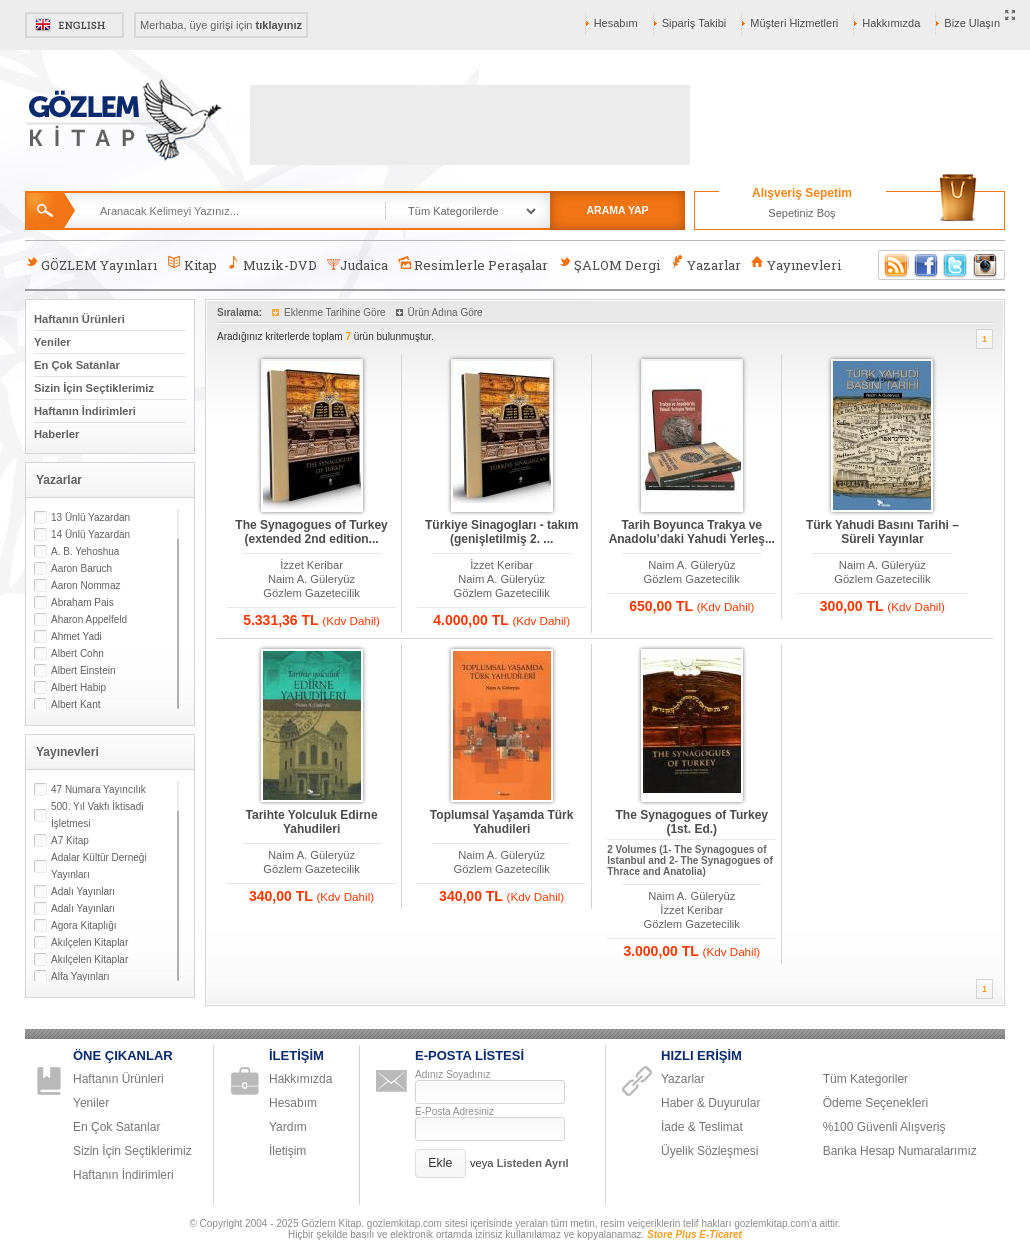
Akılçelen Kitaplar (89, 942)
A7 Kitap (70, 840)
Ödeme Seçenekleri (875, 1103)
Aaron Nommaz (85, 585)
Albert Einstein (83, 670)
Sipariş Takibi (694, 23)
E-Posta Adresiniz (454, 1111)
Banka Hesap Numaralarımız (900, 1151)
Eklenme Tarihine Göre (335, 312)
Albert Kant (75, 704)
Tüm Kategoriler (865, 1079)
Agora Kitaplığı (84, 925)
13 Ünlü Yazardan (90, 517)
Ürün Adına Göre (445, 312)
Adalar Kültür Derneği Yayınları (99, 866)
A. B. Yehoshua (85, 551)
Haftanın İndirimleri (85, 411)
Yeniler (52, 342)
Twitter (956, 265)
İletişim (287, 1151)
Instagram (986, 265)
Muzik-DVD (272, 264)
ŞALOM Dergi (609, 264)
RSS (893, 265)
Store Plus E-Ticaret (694, 1234)
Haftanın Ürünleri (79, 319)
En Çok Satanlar (77, 365)
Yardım (288, 1127)
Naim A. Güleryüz (311, 579)
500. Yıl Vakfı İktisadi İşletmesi (97, 815)
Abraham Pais (82, 602)
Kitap (191, 264)
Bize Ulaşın (972, 23)
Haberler (56, 434)
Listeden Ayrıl (533, 1163)
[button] (440, 1163)
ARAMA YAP (617, 210)
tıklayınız (279, 25)
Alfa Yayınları (80, 976)
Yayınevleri (796, 264)
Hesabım (616, 23)
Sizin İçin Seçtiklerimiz (94, 388)
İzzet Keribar (311, 565)
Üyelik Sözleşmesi (709, 1151)
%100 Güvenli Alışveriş (884, 1127)
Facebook (926, 265)
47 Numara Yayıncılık (98, 789)
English (74, 25)
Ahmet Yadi (76, 636)
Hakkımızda (891, 23)
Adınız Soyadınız (453, 1074)
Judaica (357, 265)
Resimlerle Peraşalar (473, 264)
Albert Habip (78, 687)
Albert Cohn (77, 653)
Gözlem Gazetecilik (311, 593)
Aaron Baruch (81, 568)
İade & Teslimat (702, 1127)
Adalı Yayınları (83, 891)
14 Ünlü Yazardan (90, 534)
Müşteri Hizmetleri (794, 23)
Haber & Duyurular (710, 1103)
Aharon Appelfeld (89, 619)
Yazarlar (705, 264)
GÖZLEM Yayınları (91, 264)
